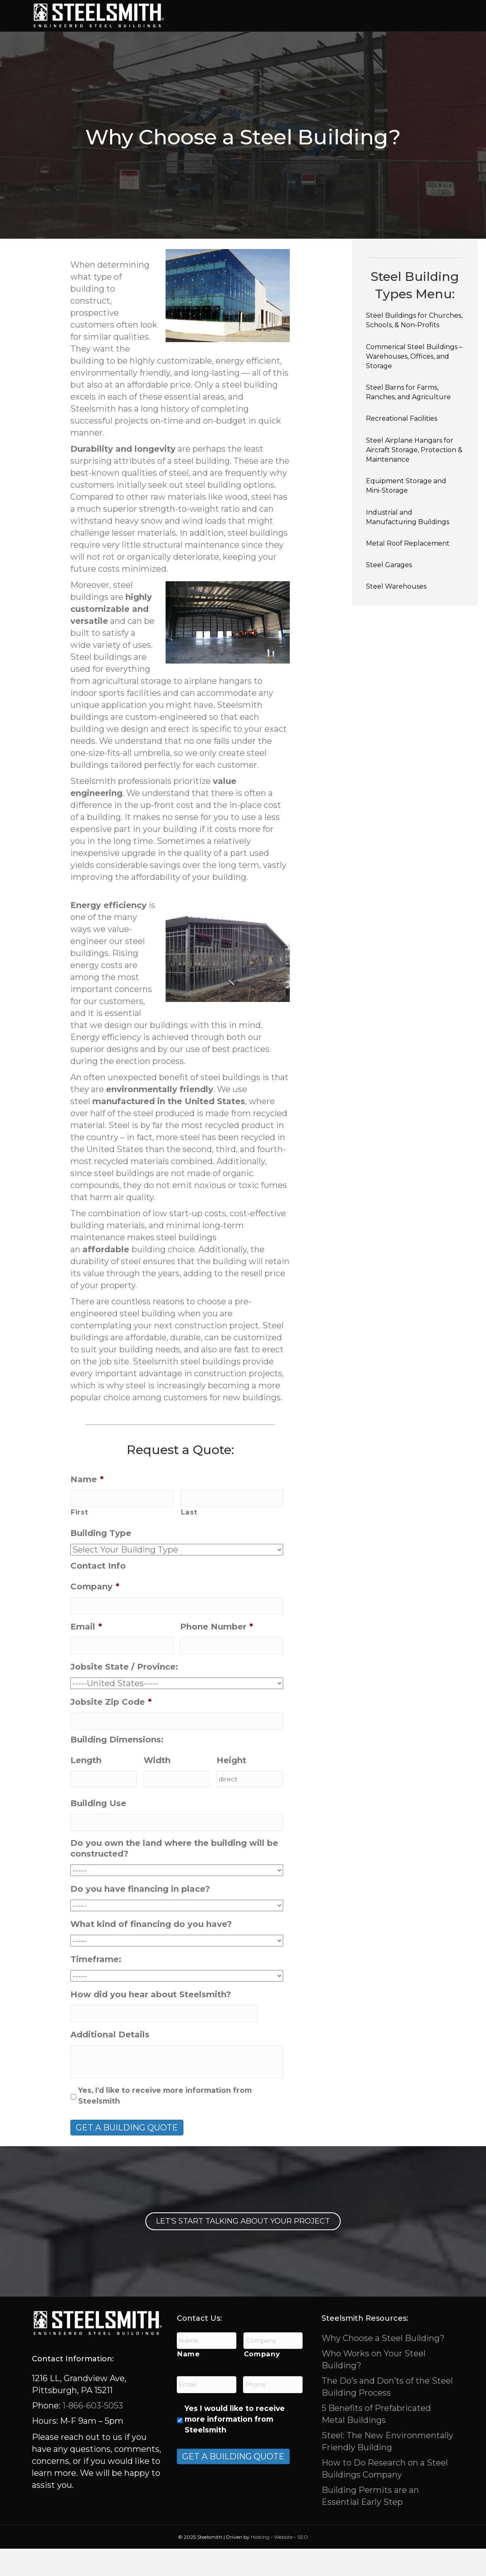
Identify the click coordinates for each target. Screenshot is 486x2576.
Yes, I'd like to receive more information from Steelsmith (165, 2123)
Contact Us (371, 43)
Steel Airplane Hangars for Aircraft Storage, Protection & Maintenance (414, 477)
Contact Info (98, 1594)
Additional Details (109, 2062)
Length (85, 1787)
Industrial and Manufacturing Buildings (407, 545)
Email (86, 1654)
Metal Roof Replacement (408, 571)
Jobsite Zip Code (111, 1730)
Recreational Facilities (401, 447)
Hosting (260, 2564)
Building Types (245, 15)
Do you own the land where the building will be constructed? (174, 1876)
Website (283, 2564)
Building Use (98, 1831)
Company (94, 1615)
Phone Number (216, 1654)
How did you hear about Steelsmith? (150, 2022)
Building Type (100, 1561)
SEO (302, 2564)
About (325, 43)
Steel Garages (389, 593)
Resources (280, 43)
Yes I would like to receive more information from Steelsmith (235, 2446)
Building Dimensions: (117, 1767)
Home (195, 15)
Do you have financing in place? (140, 1917)
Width (157, 1787)
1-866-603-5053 (91, 2433)
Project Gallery (216, 43)
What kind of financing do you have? (151, 1952)
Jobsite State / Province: (124, 1694)
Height (231, 1787)
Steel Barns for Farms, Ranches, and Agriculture (408, 420)
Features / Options (367, 15)
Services (302, 15)
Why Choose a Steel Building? (383, 2365)
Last (189, 1540)
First (79, 1540)
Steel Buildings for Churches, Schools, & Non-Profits (414, 348)
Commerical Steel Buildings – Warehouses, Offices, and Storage (414, 384)
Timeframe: (95, 1987)
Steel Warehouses (396, 614)
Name (86, 1507)
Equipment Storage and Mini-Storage (406, 513)
